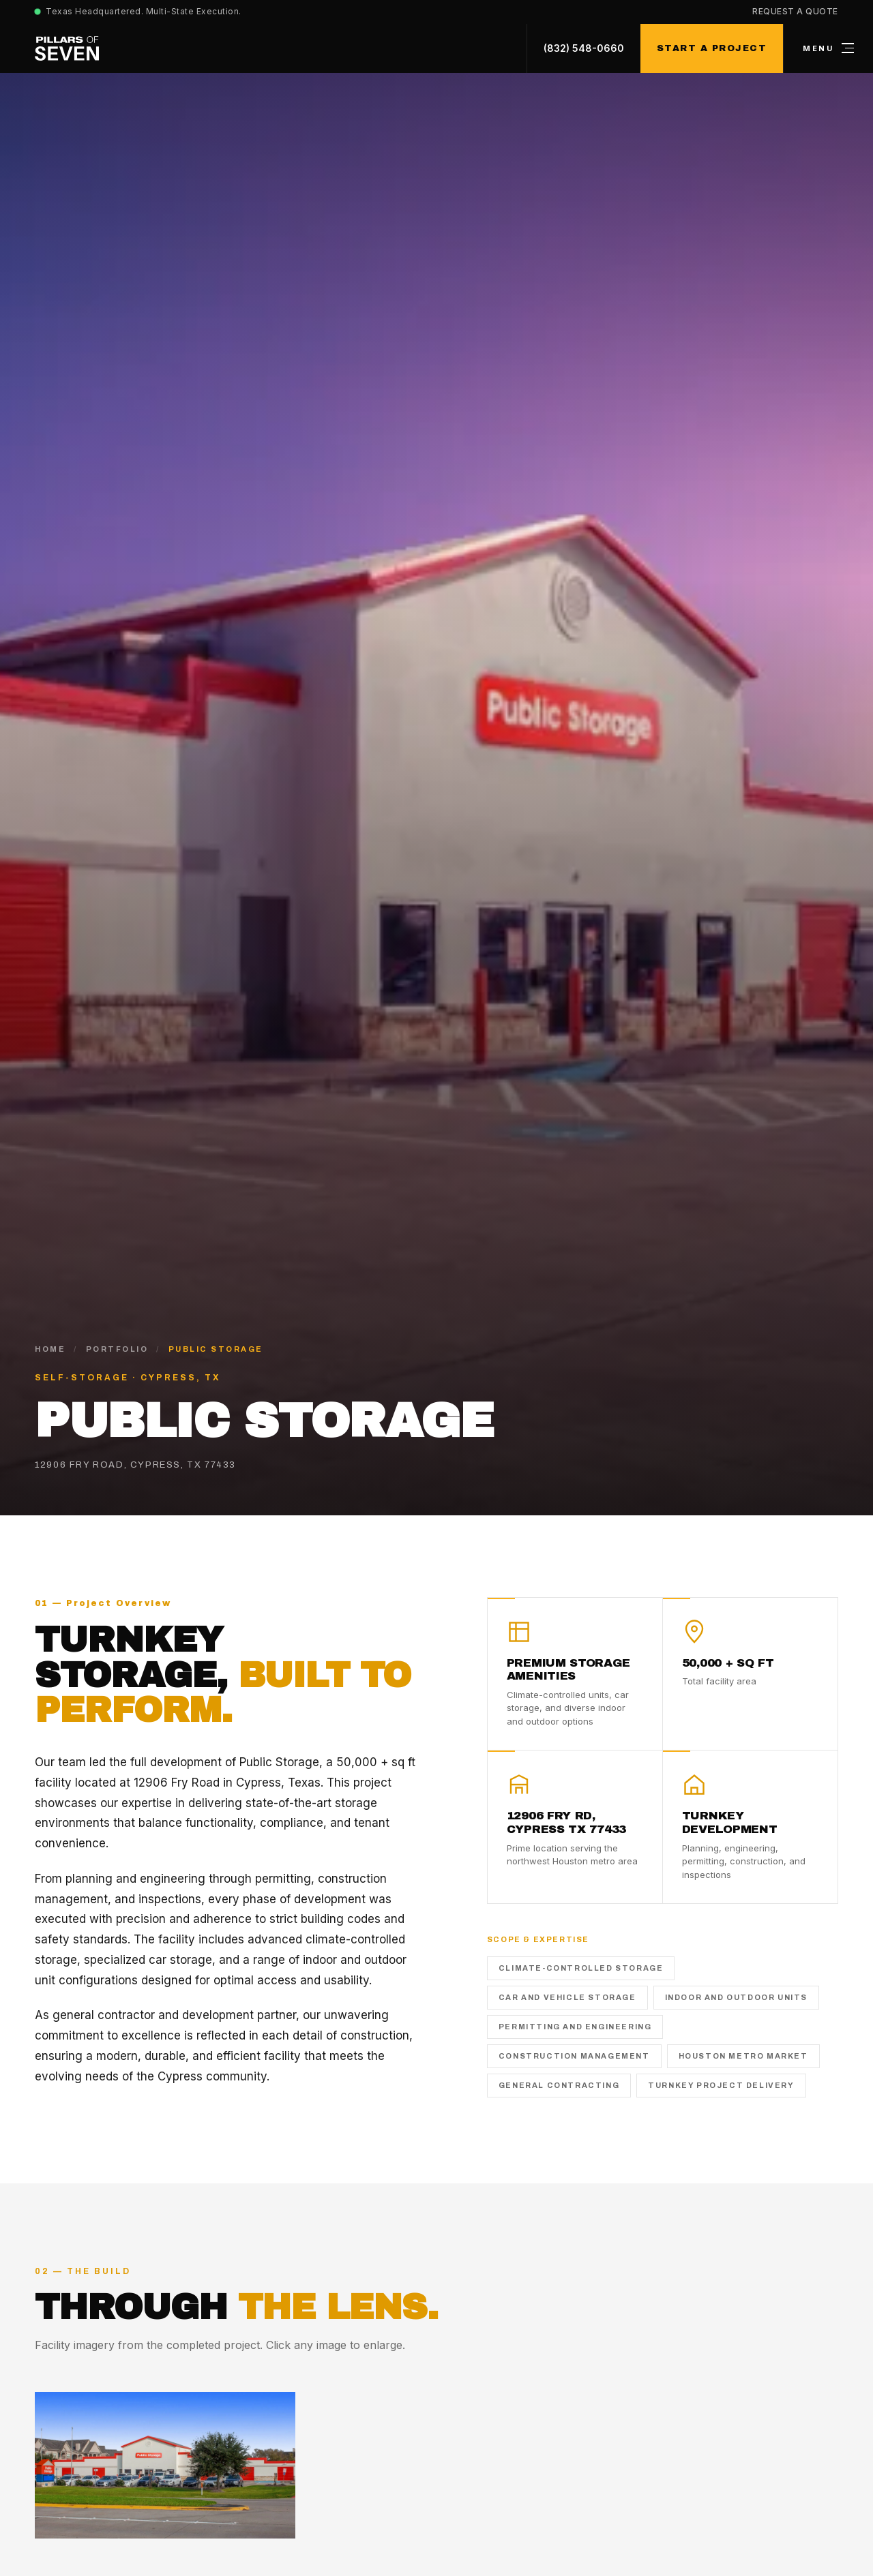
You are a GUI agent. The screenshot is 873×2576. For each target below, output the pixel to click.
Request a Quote (795, 11)
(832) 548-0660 (584, 48)
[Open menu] (828, 48)
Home (50, 1349)
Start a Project (712, 48)
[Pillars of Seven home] (67, 48)
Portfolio (117, 1349)
